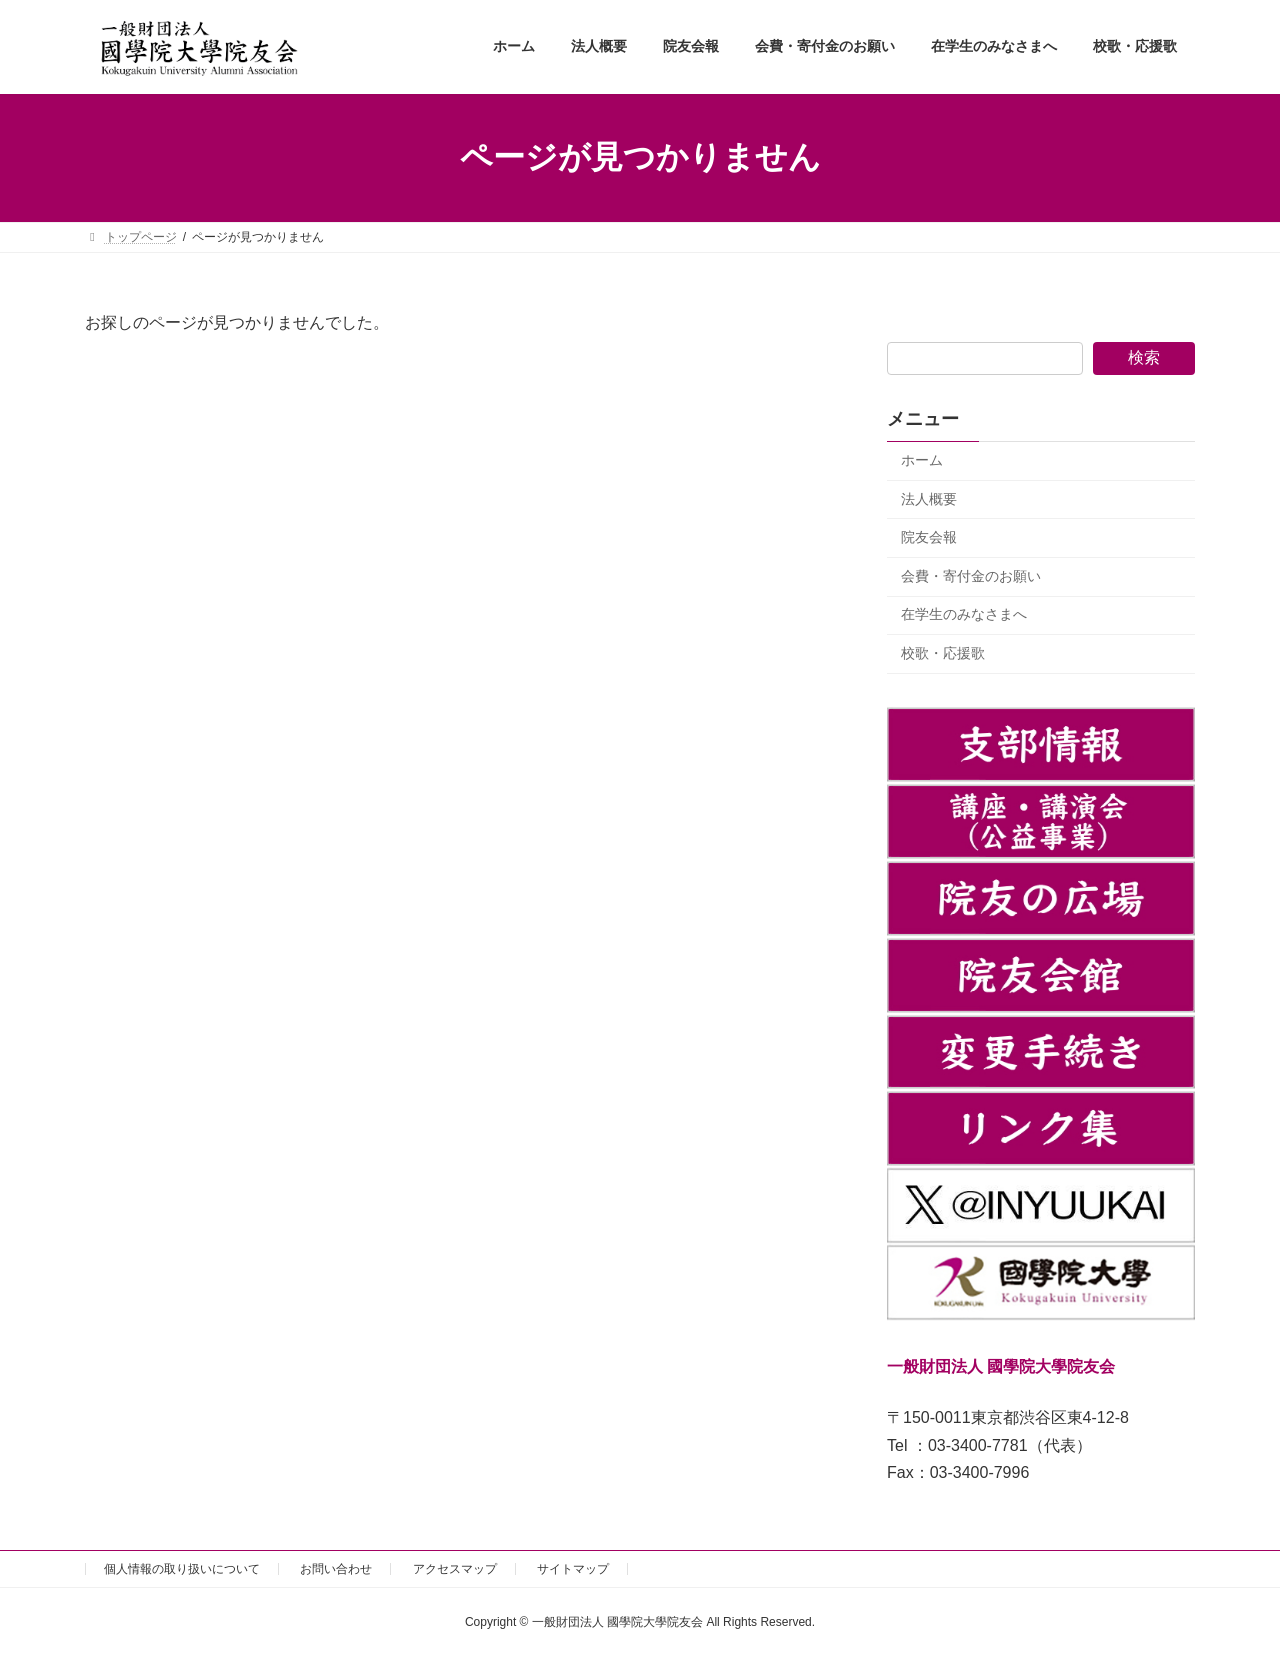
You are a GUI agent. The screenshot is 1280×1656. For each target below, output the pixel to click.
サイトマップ (573, 1569)
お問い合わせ (336, 1569)
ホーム (922, 460)
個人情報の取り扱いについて (182, 1569)
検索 (1144, 357)
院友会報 (929, 537)
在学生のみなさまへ (964, 614)
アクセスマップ (455, 1569)
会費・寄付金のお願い (971, 575)
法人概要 (929, 498)
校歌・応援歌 (943, 653)
